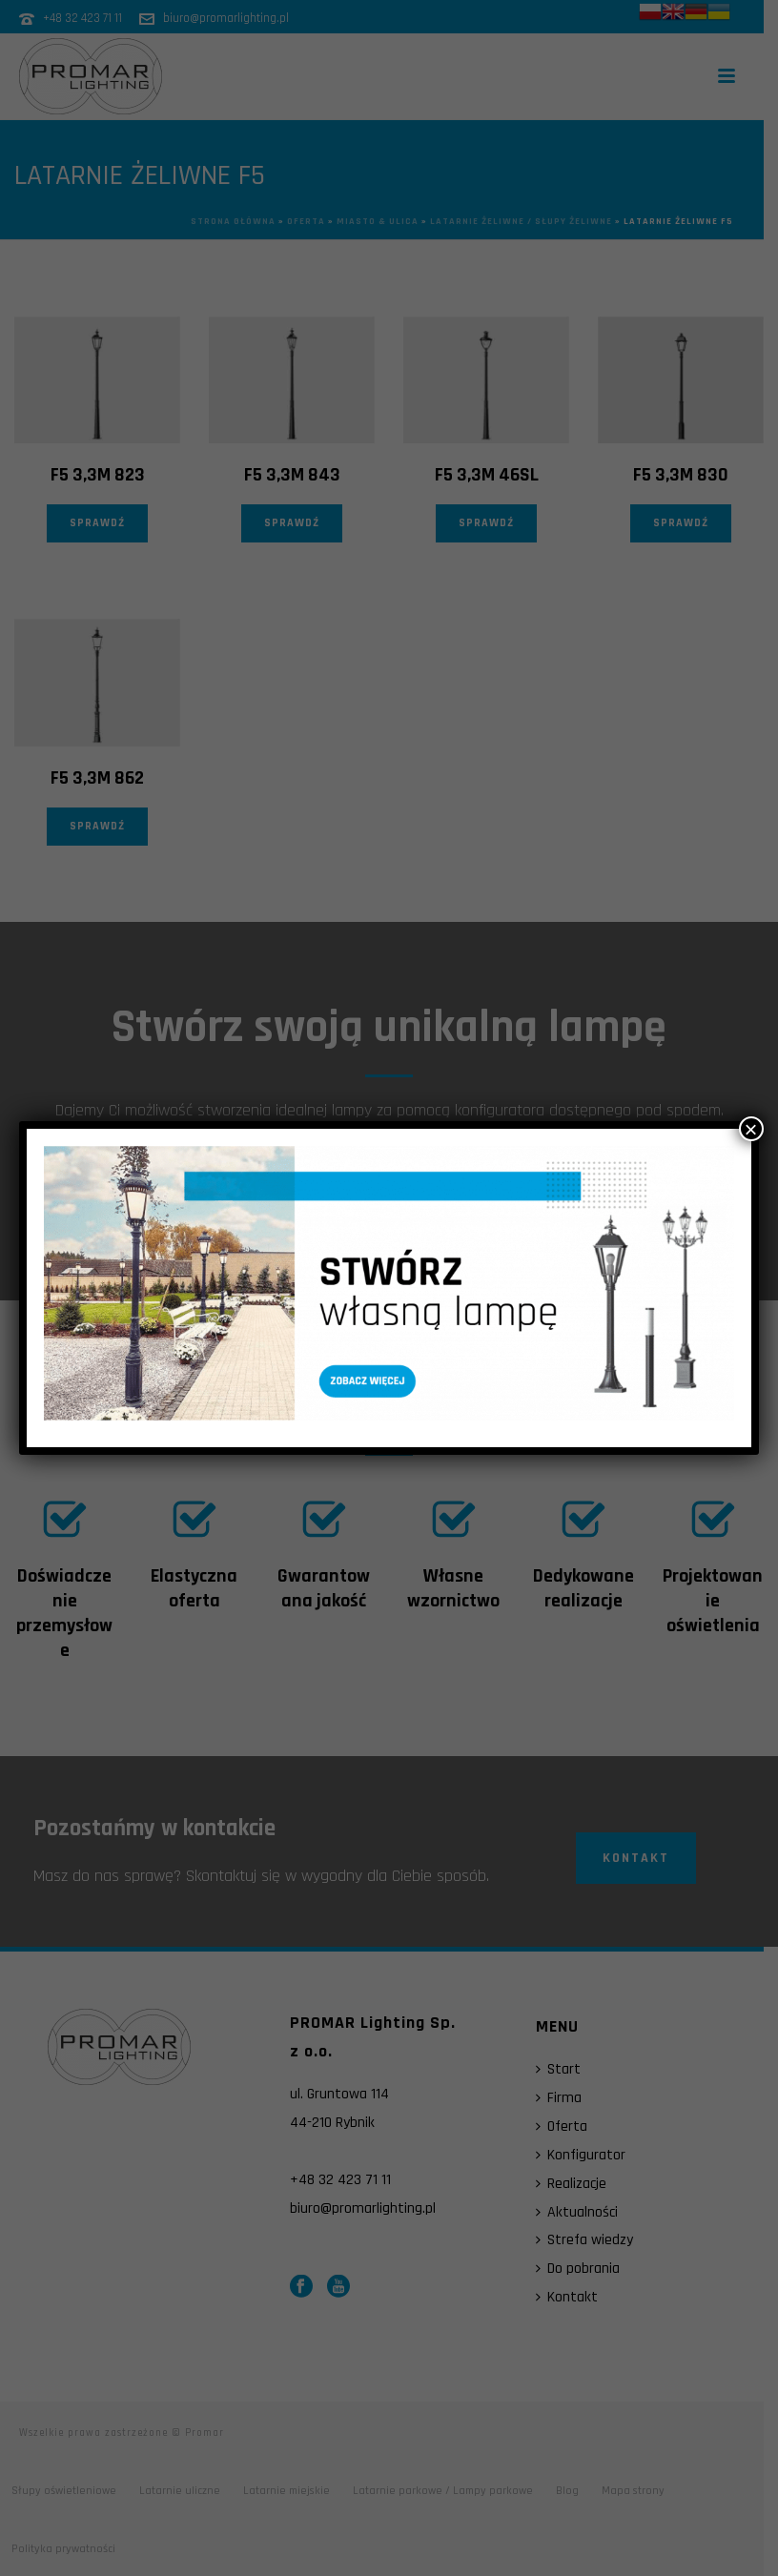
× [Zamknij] (751, 1128)
